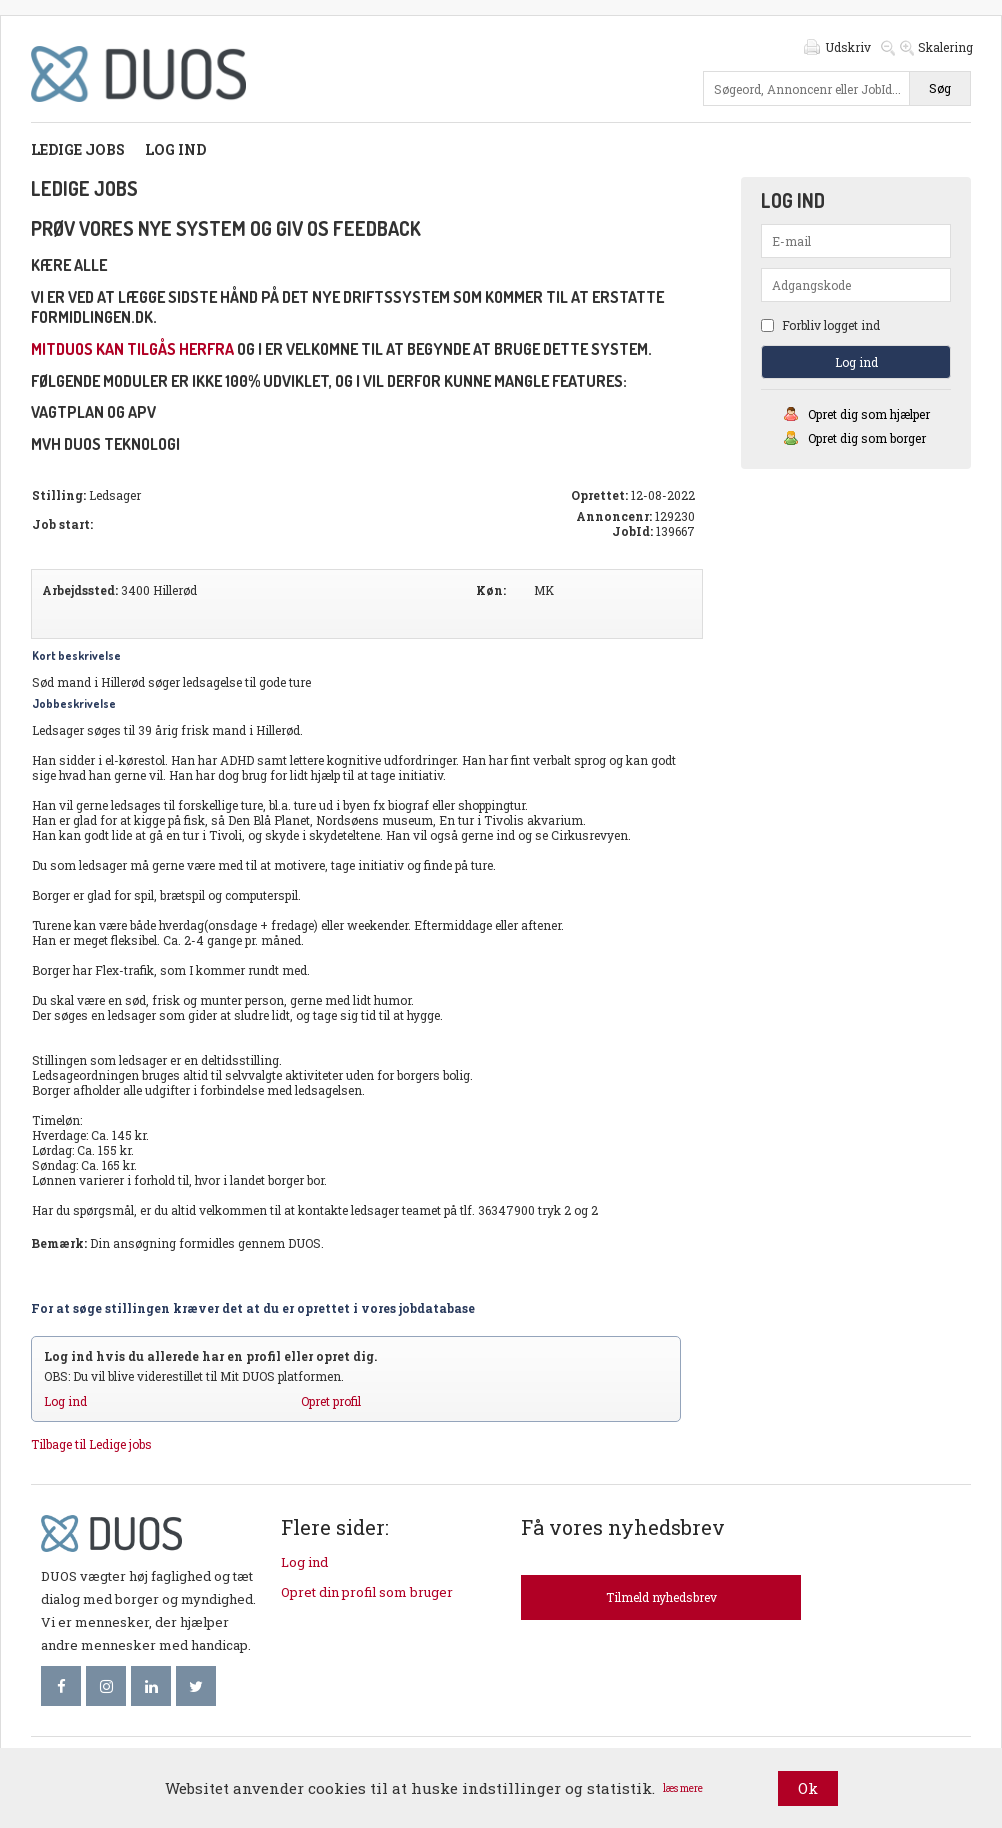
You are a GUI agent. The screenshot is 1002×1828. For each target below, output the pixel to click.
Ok (808, 1788)
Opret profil (331, 1401)
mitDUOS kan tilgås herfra (132, 349)
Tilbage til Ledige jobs (91, 1444)
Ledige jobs (78, 149)
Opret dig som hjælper (869, 414)
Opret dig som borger (867, 438)
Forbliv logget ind (820, 325)
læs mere (683, 1788)
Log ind (175, 149)
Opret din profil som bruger (367, 1592)
